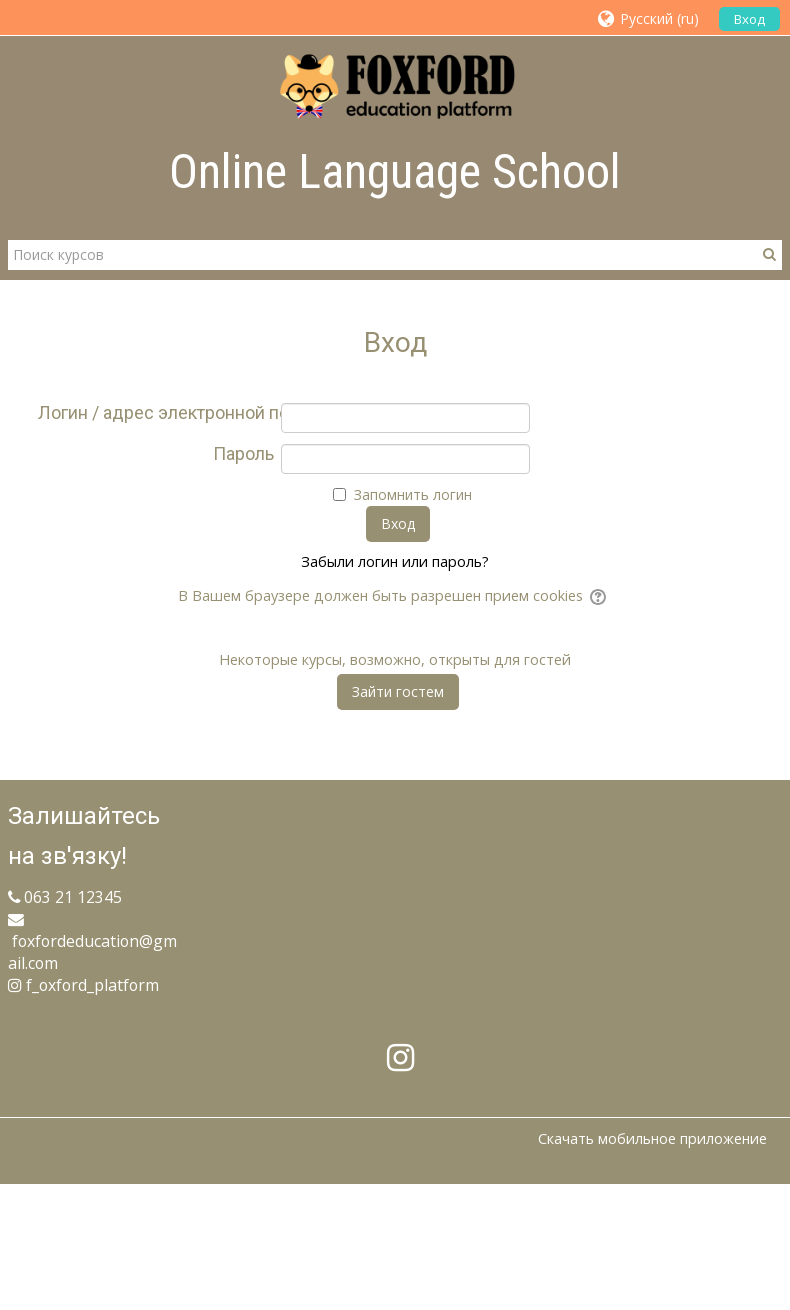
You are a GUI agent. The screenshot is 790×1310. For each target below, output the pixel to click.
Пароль (243, 454)
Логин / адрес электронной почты (156, 413)
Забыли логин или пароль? (395, 561)
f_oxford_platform (83, 985)
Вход (749, 19)
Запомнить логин (413, 494)
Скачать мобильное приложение (652, 1138)
